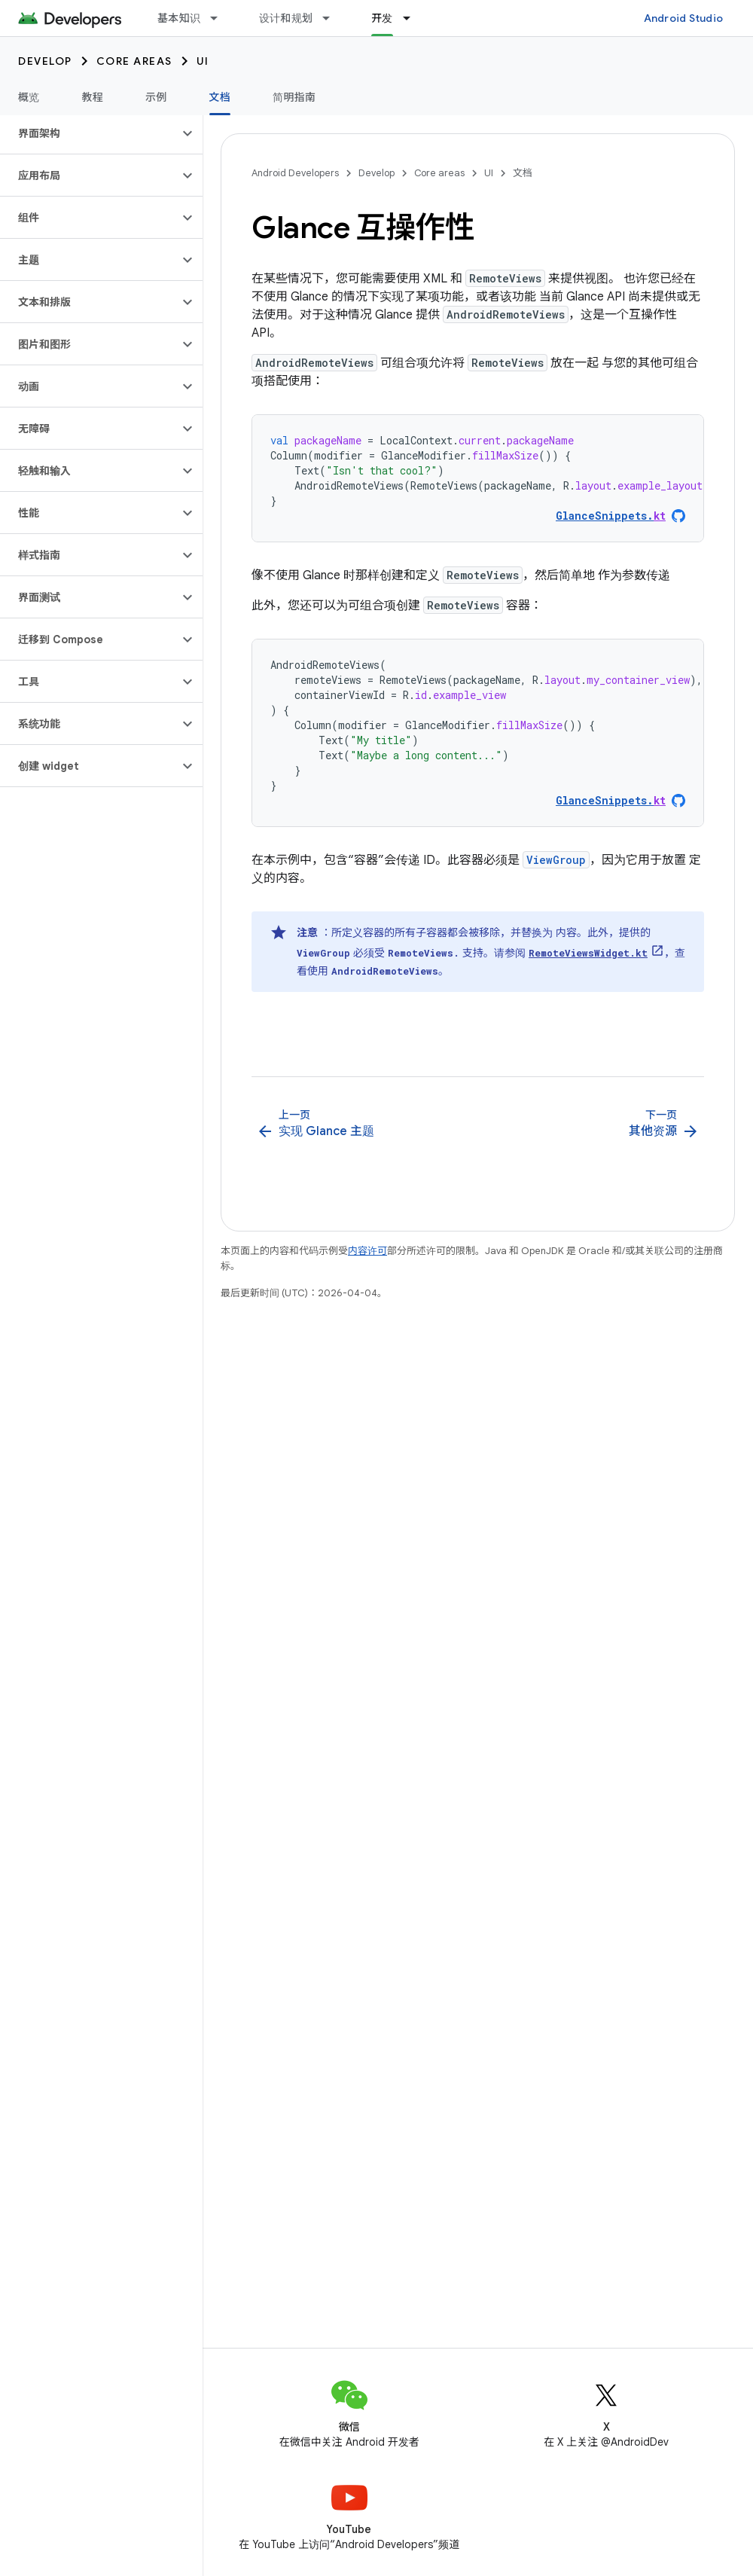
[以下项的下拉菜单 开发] (413, 18)
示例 (156, 97)
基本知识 (178, 18)
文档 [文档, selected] (220, 97)
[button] (89, 133)
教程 (93, 97)
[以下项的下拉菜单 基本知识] (220, 18)
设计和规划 (285, 18)
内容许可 (367, 1250)
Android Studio (684, 18)
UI (203, 61)
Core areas (134, 61)
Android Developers (295, 172)
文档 (522, 172)
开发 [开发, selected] (382, 18)
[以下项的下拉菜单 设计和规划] (332, 18)
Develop (45, 61)
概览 (29, 97)
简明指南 (294, 97)
